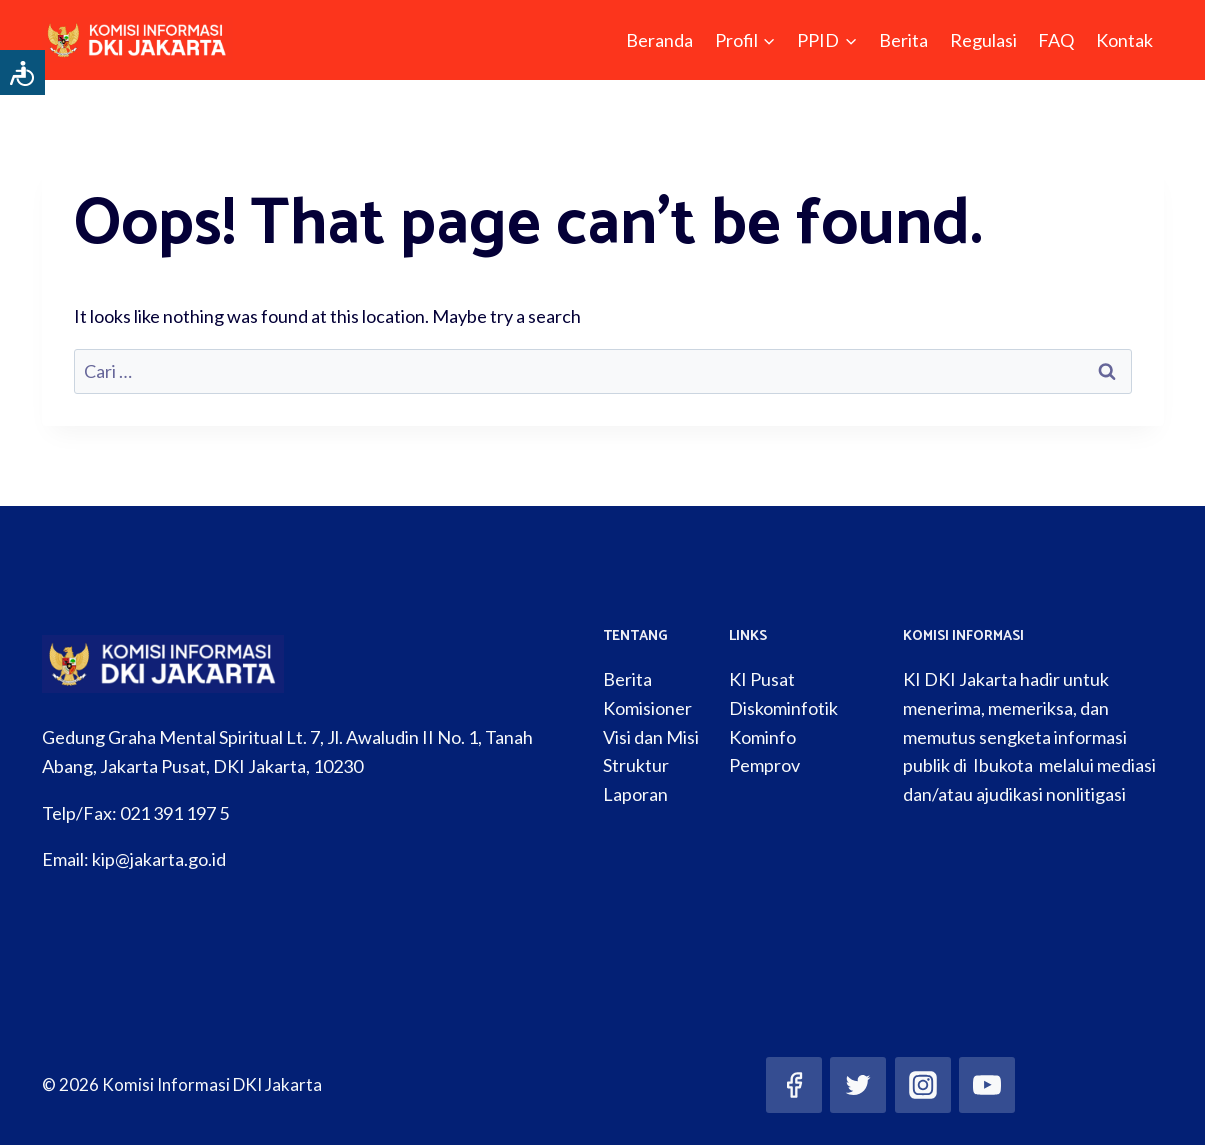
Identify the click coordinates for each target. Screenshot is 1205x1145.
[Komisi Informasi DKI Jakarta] (137, 40)
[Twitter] (858, 1085)
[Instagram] (923, 1085)
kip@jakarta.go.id (159, 859)
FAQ (1056, 40)
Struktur (636, 765)
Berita (903, 40)
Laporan (635, 794)
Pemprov (764, 765)
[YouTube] (987, 1085)
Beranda (659, 40)
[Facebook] (794, 1085)
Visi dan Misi (651, 737)
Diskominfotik (783, 708)
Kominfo (762, 737)
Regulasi (983, 40)
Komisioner (647, 708)
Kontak (1124, 40)
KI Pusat (762, 679)
